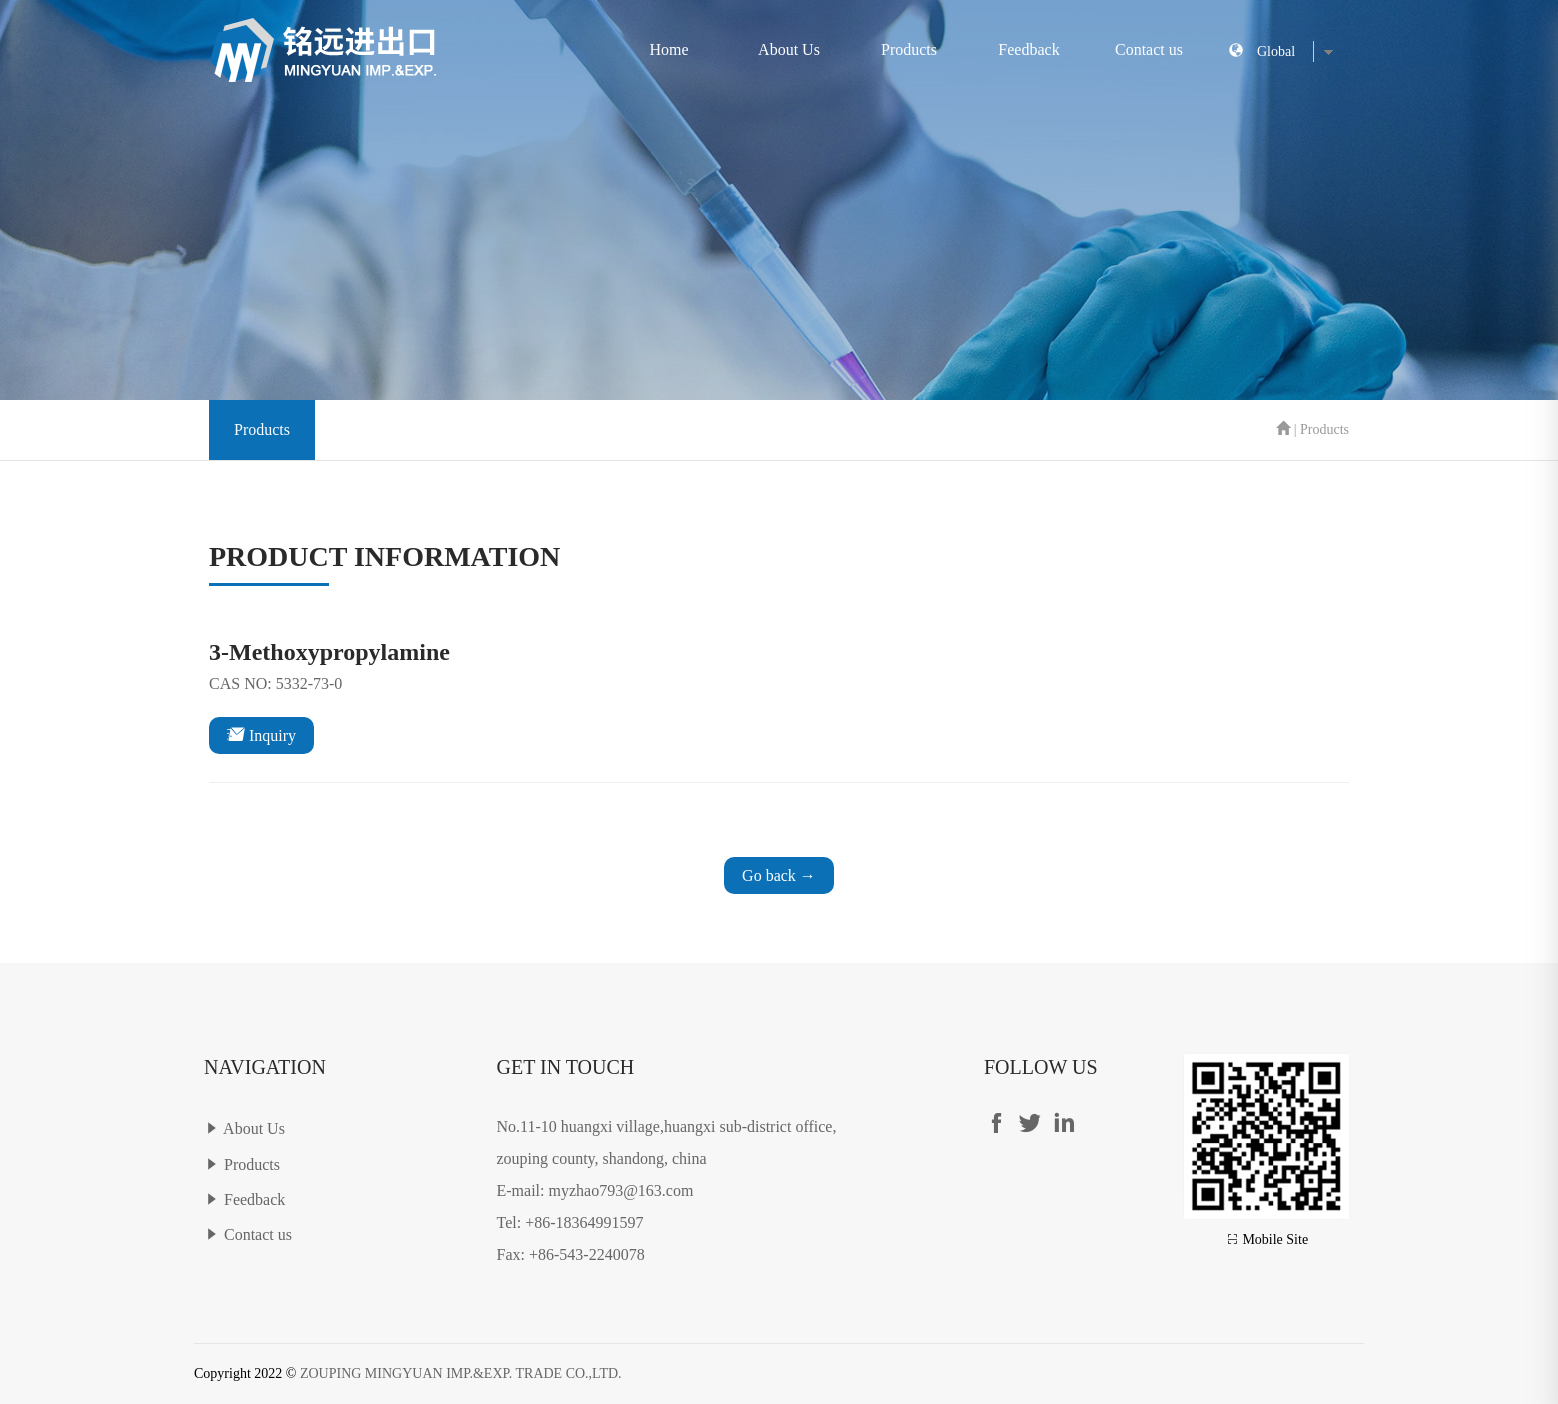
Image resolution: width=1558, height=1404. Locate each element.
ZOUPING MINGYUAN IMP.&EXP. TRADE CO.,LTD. (461, 1373)
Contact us (1149, 49)
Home (668, 49)
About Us (789, 49)
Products (909, 49)
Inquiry (261, 734)
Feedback (1028, 49)
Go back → (779, 875)
